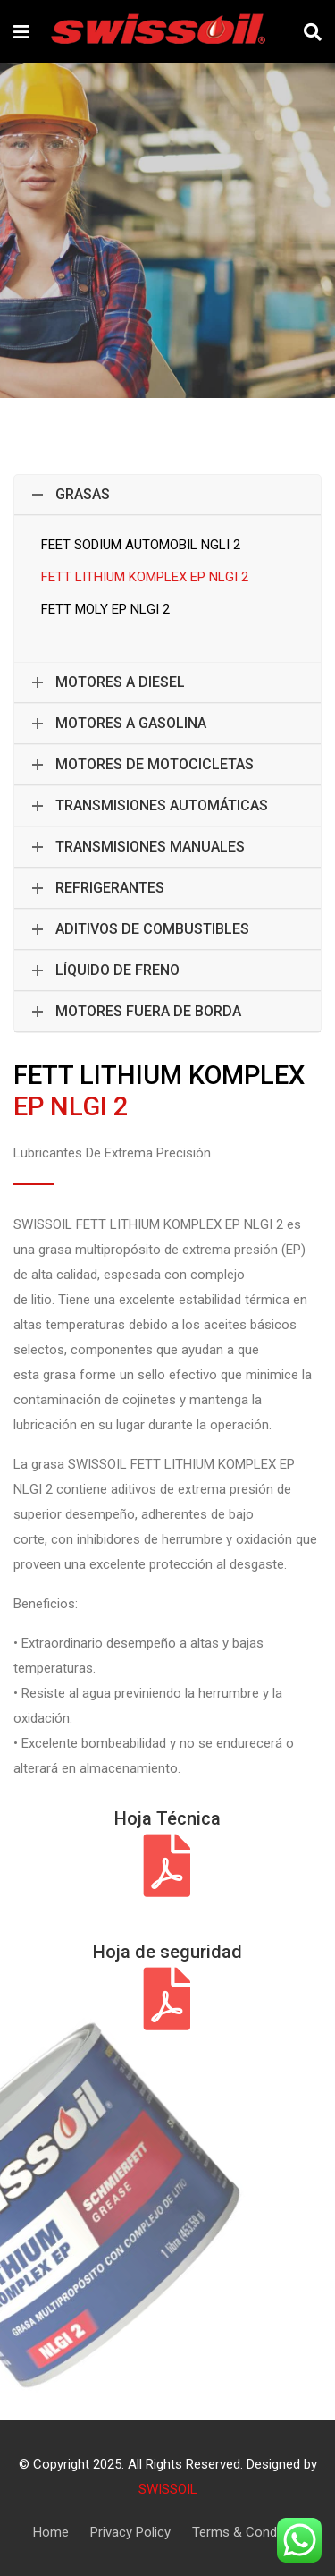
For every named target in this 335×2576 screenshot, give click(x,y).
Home (51, 2532)
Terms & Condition (247, 2532)
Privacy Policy (130, 2532)
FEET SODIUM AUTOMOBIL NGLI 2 (140, 545)
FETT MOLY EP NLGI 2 (105, 609)
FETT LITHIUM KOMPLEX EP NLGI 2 (144, 577)
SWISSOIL (167, 2489)
